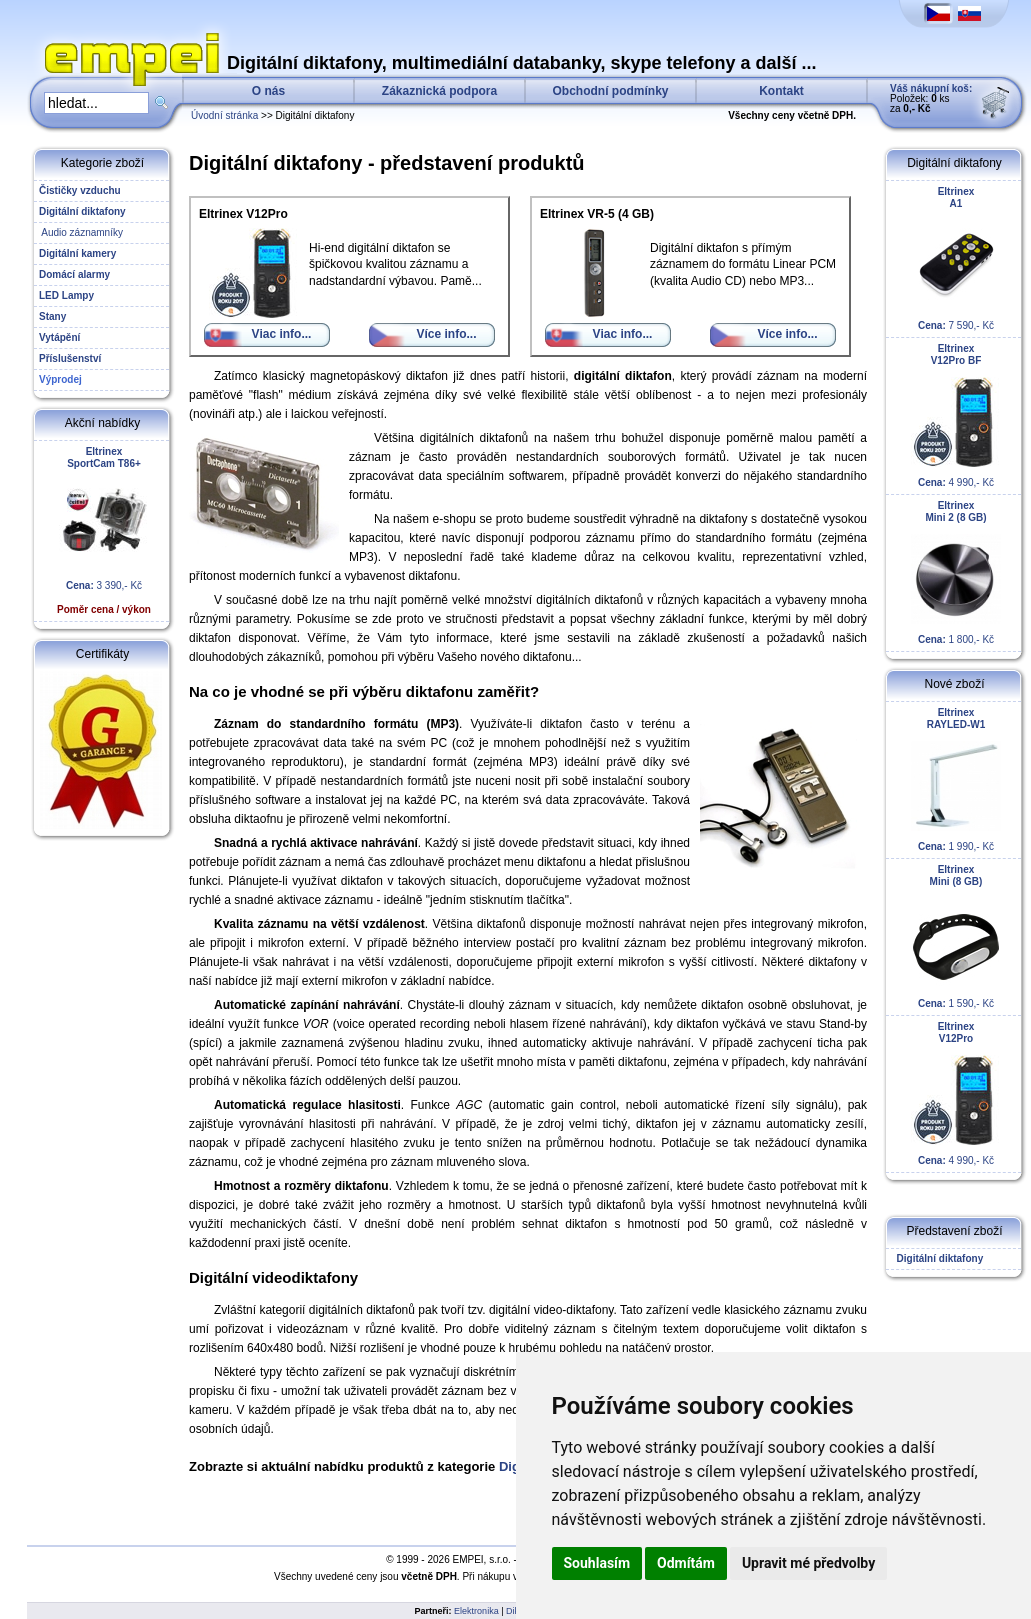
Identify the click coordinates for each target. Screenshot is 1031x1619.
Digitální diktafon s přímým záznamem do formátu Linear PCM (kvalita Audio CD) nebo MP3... (688, 247)
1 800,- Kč (956, 572)
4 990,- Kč (956, 415)
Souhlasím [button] (597, 1563)
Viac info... (282, 334)
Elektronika (476, 1611)
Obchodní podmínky (611, 91)
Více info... (446, 334)
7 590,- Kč (956, 258)
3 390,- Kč (104, 530)
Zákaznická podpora (439, 91)
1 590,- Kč (956, 936)
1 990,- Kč (956, 779)
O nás (268, 91)
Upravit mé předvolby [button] (808, 1563)
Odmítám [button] (686, 1563)
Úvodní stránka (224, 115)
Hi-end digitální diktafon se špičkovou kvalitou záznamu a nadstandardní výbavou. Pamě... (340, 247)
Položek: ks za (931, 98)
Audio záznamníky (81, 232)
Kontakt (781, 91)
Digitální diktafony (937, 1258)
